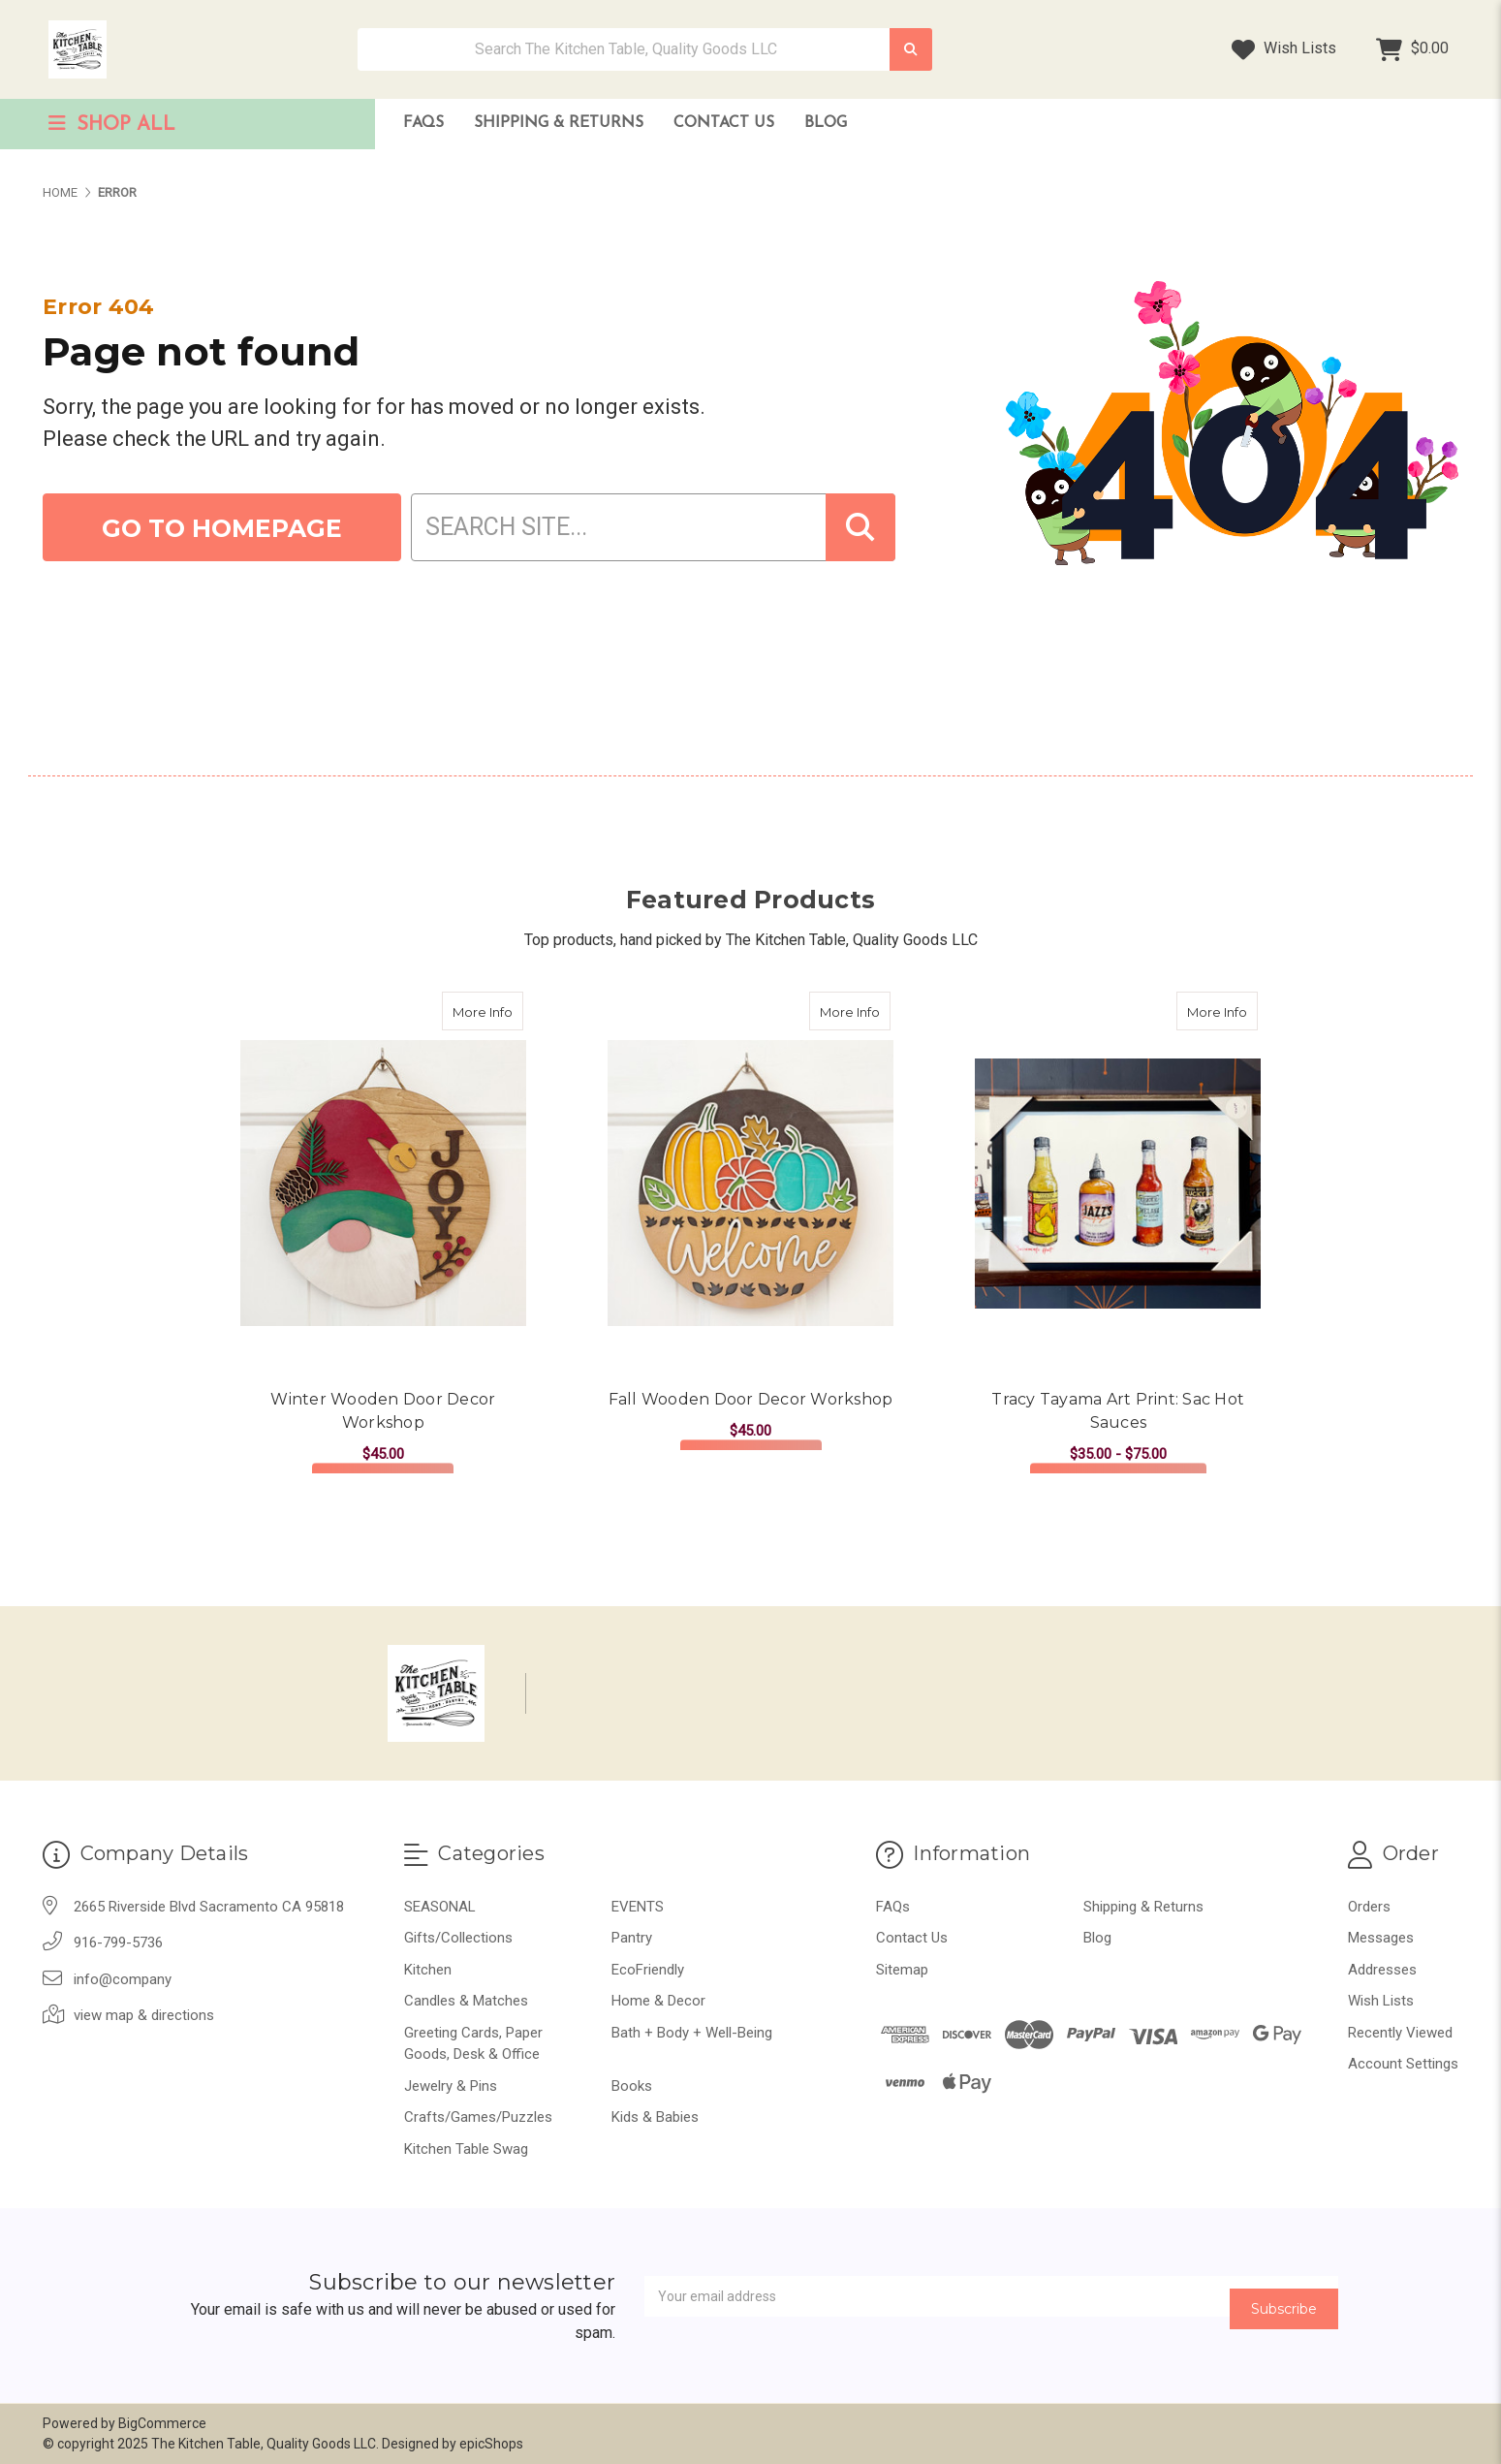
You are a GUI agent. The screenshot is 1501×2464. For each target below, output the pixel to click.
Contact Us (723, 123)
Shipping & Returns (558, 123)
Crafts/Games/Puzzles (478, 2117)
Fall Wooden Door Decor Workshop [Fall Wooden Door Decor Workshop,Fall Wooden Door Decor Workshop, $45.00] (751, 1399)
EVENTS (637, 1906)
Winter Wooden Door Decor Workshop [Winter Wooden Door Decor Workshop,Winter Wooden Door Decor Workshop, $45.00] (382, 1411)
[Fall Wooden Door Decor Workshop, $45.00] (750, 1183)
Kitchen (428, 1969)
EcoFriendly (647, 1969)
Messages (1381, 1937)
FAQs (423, 123)
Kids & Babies (655, 2117)
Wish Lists (1284, 49)
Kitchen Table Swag (466, 2149)
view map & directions (144, 2015)
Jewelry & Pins (450, 2086)
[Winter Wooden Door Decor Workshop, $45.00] (383, 1183)
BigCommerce (162, 2423)
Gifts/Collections (458, 1937)
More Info (488, 1006)
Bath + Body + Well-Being (691, 2032)
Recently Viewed (1400, 2032)
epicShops (491, 2443)
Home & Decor (658, 2000)
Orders (1369, 1906)
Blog (825, 123)
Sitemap (902, 1969)
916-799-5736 (118, 1942)
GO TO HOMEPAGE (222, 528)
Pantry (631, 1937)
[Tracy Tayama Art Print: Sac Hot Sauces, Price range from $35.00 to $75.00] (1118, 1183)
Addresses (1382, 1969)
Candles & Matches (466, 2000)
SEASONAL (440, 1906)
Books (631, 2086)
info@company (123, 1979)
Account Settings (1403, 2063)
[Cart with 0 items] (1412, 49)
